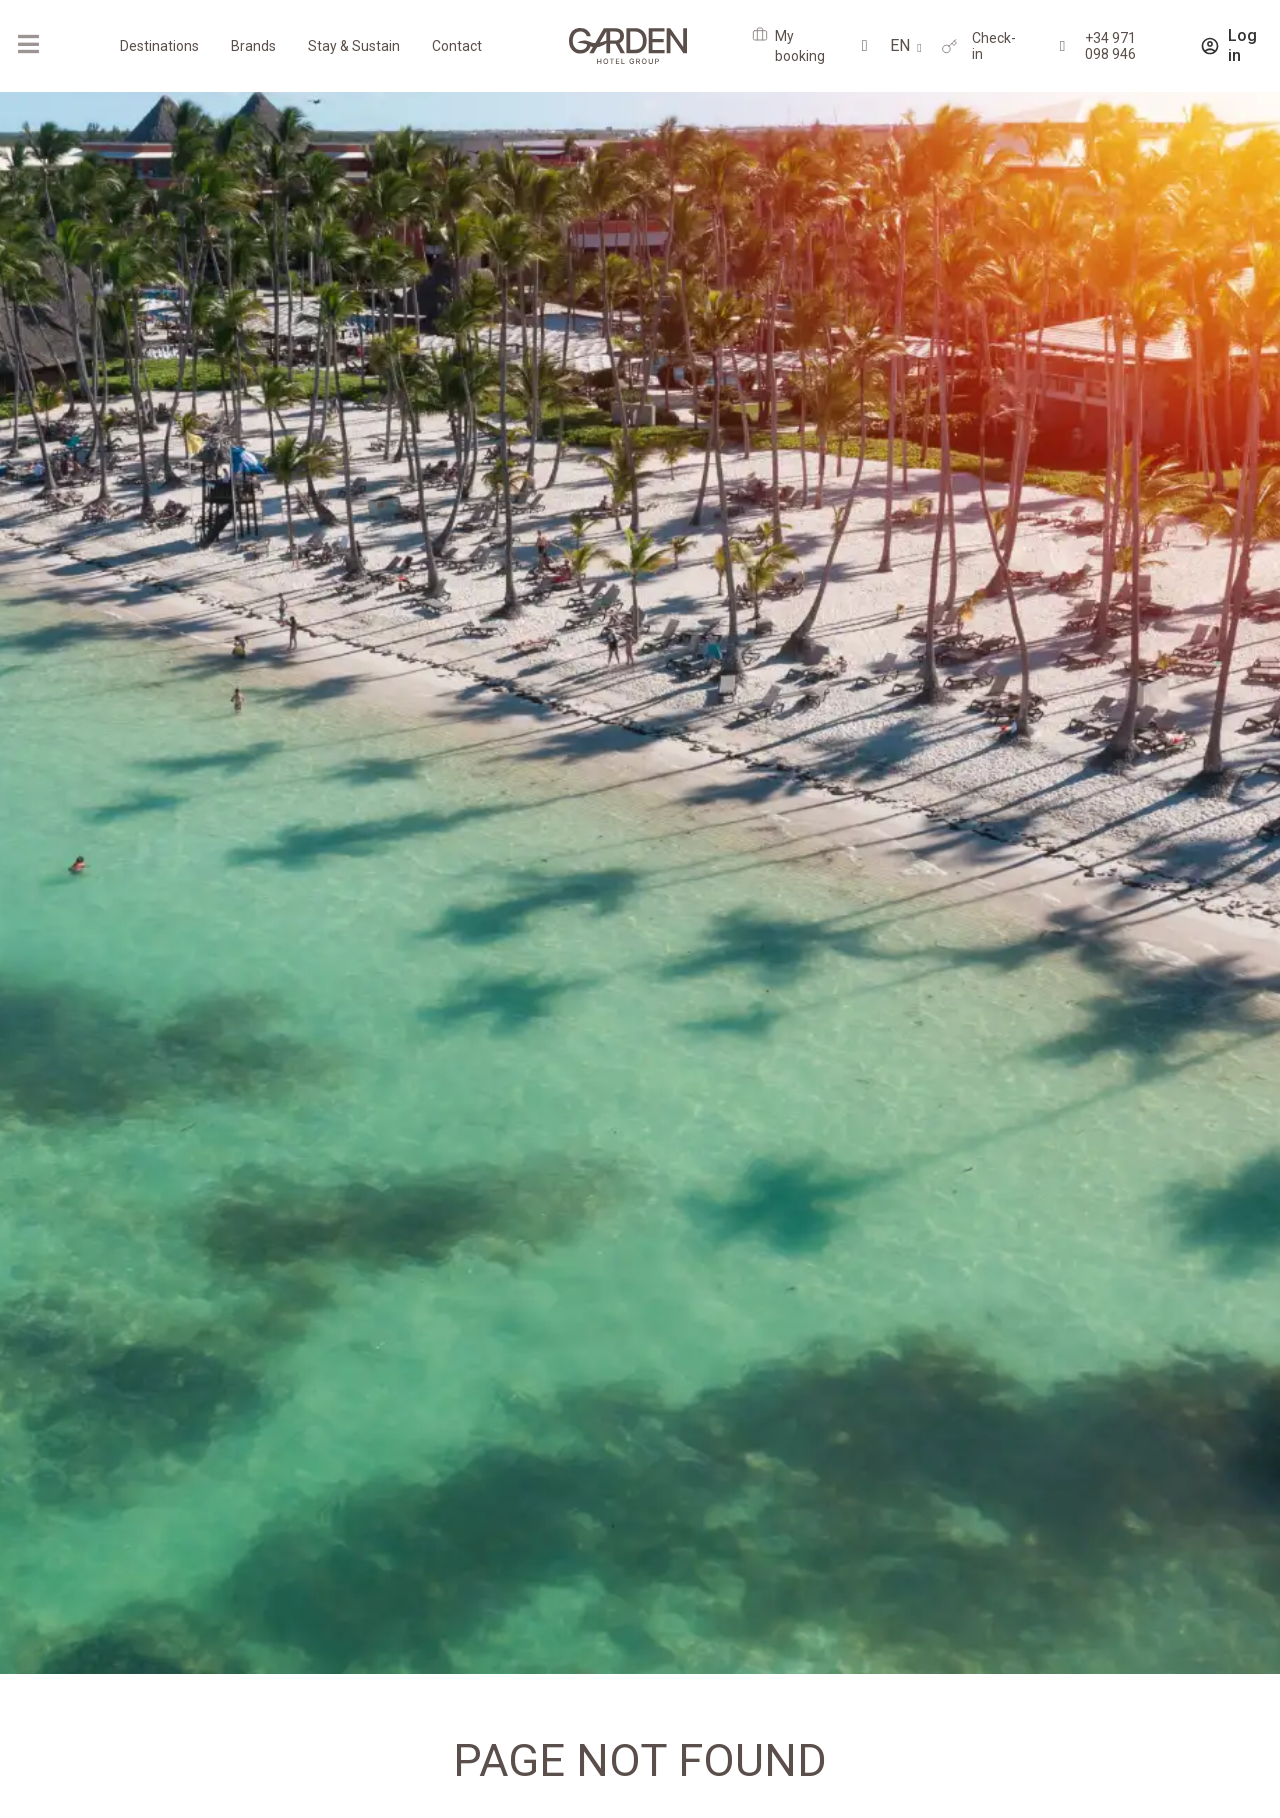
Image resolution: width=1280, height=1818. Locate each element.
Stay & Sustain (354, 46)
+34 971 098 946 (1110, 46)
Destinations (159, 46)
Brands (253, 46)
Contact (457, 46)
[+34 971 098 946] (1062, 46)
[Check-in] (949, 46)
